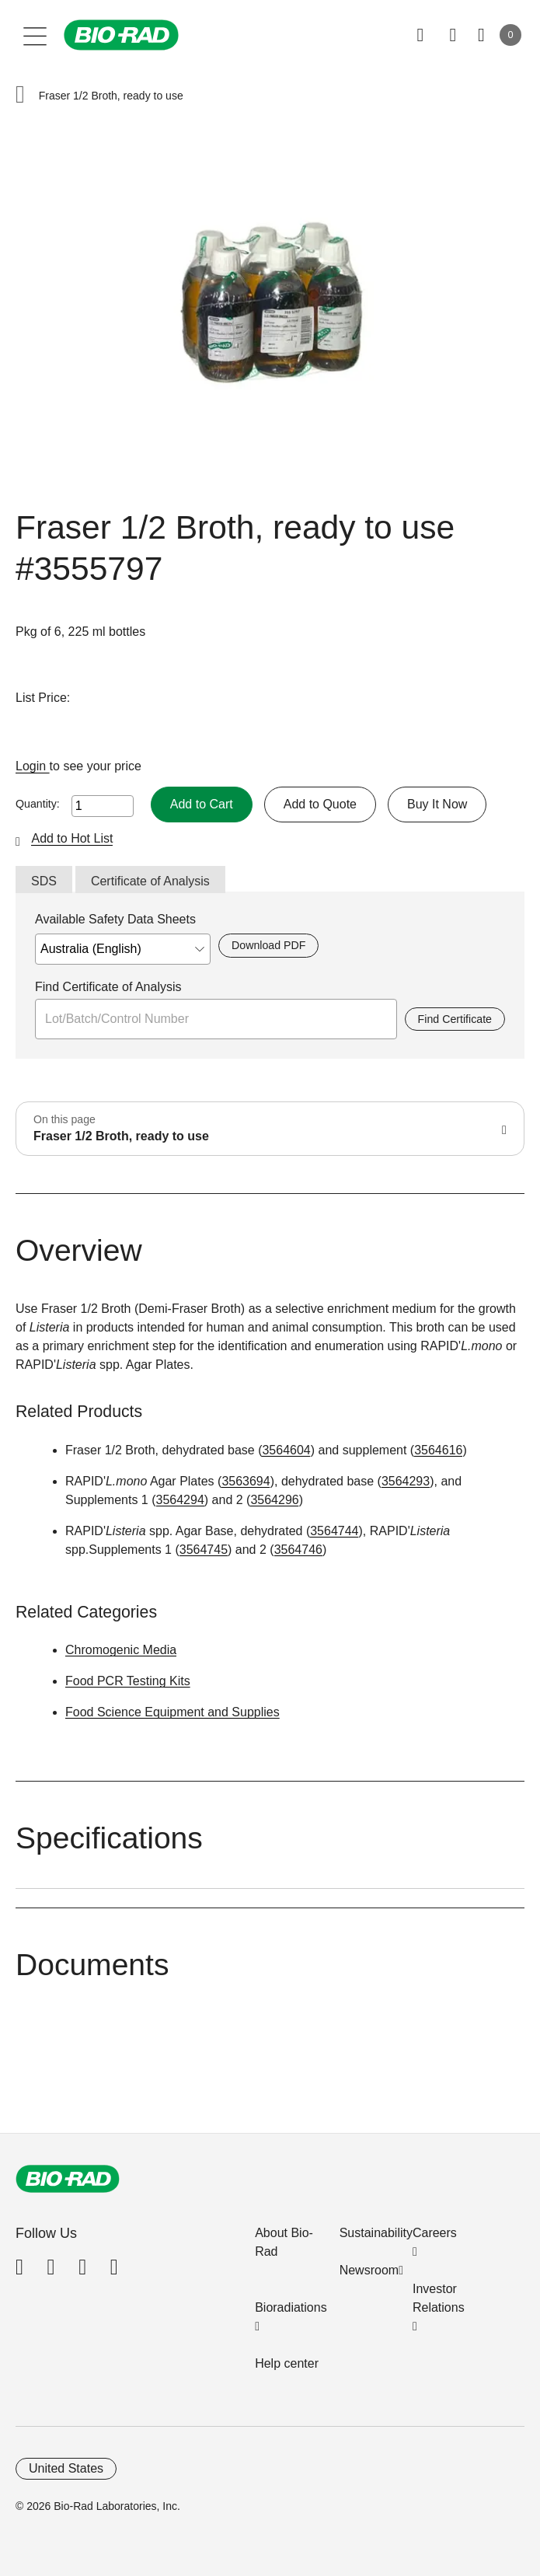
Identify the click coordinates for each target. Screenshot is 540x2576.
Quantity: (38, 804)
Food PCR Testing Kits (127, 1681)
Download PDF (268, 945)
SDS (44, 881)
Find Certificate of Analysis (108, 986)
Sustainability (376, 2232)
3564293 (405, 1481)
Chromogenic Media (120, 1649)
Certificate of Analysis (150, 881)
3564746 (298, 1549)
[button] (20, 96)
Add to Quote (320, 804)
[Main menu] (35, 35)
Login (33, 766)
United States (66, 2468)
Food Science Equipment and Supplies (172, 1712)
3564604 (286, 1450)
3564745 (203, 1549)
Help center (287, 2363)
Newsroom (369, 2270)
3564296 (274, 1499)
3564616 (438, 1450)
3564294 (180, 1499)
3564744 (334, 1531)
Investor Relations (439, 2298)
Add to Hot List (72, 838)
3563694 (245, 1481)
